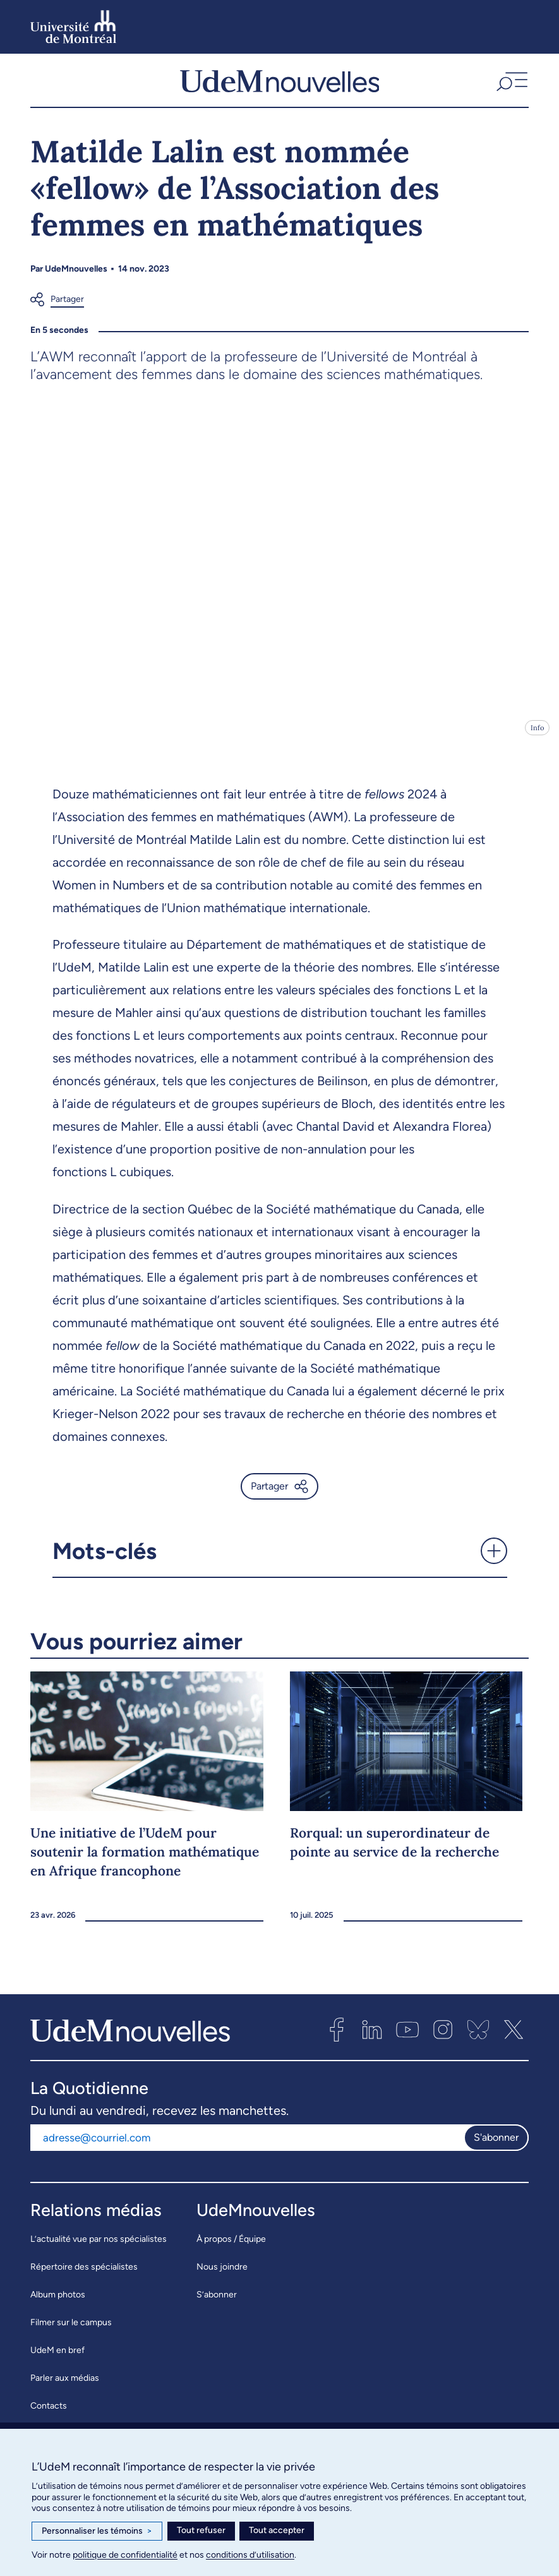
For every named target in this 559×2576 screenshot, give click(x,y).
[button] (511, 86)
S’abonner (216, 2307)
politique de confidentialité (125, 2554)
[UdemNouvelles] (280, 86)
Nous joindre (222, 2279)
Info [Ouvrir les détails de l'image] (537, 739)
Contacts (48, 2418)
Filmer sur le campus (71, 2335)
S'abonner (496, 2149)
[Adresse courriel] (247, 2149)
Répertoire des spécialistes (84, 2279)
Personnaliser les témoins (97, 2531)
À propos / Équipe (231, 2251)
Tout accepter (276, 2530)
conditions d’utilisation (250, 2554)
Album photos (57, 2307)
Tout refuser (201, 2530)
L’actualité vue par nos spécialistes (98, 2251)
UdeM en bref (57, 2362)
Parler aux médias (64, 2390)
